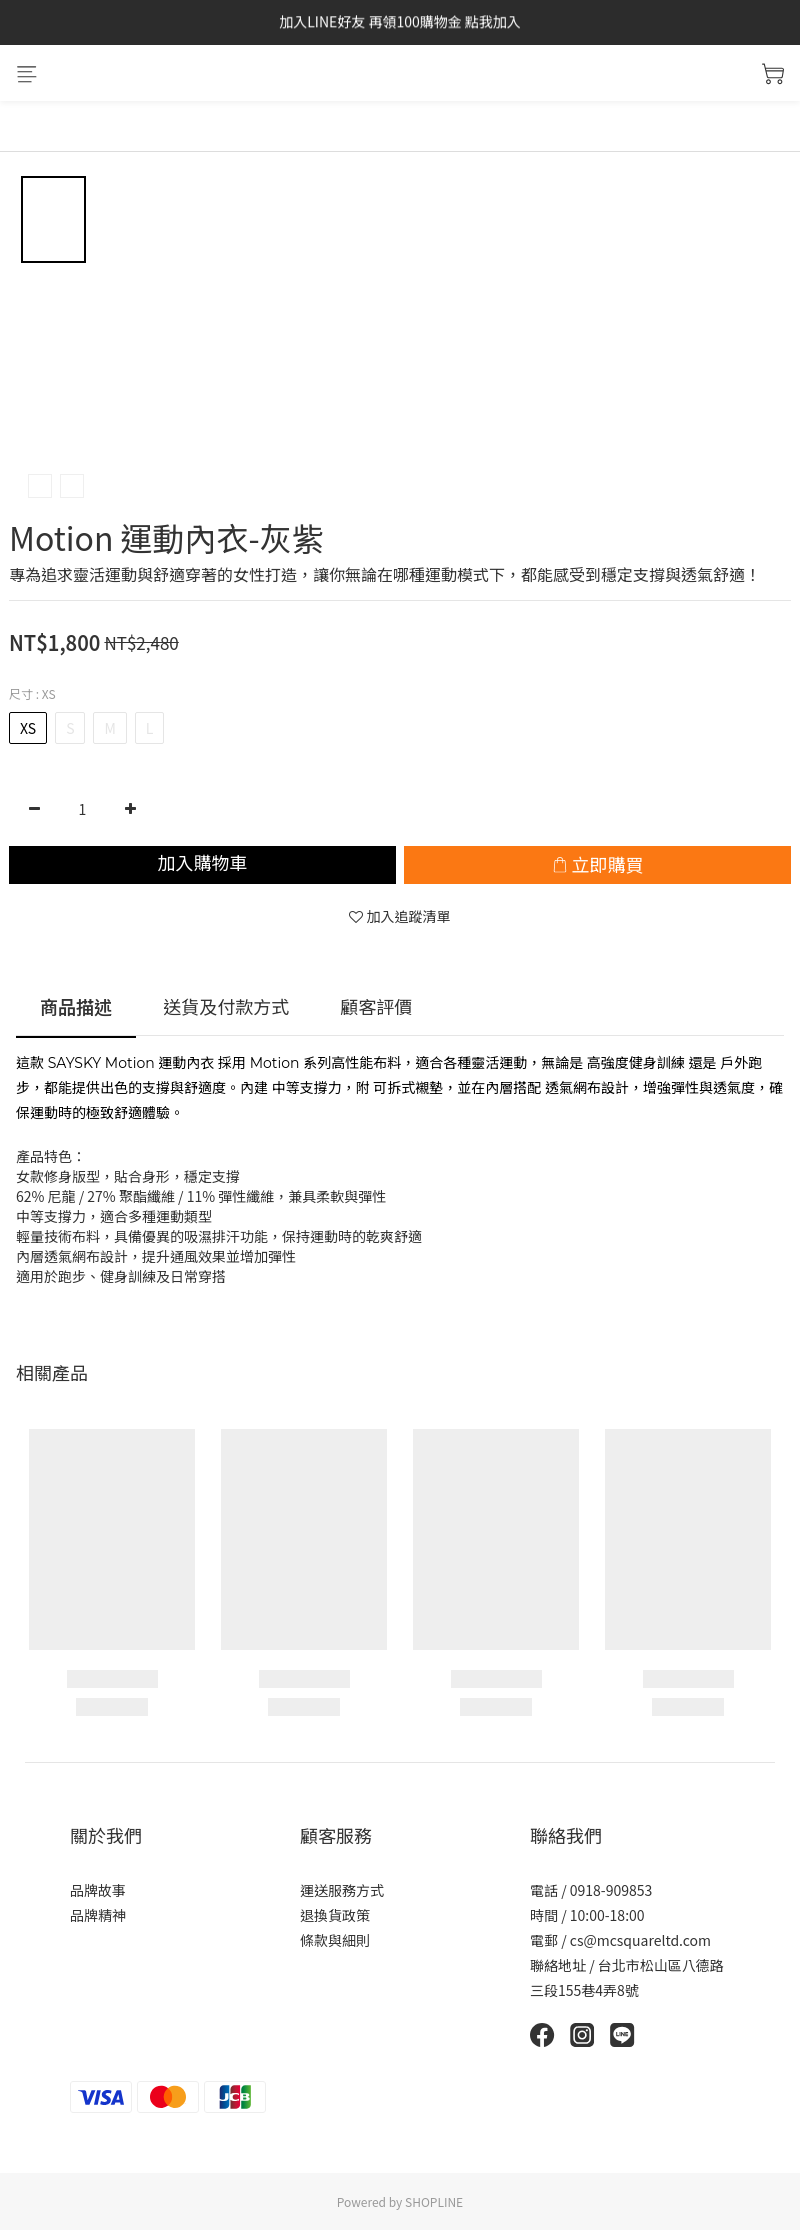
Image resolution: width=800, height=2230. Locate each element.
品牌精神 (98, 1915)
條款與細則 (335, 1940)
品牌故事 (98, 1890)
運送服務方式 (342, 1890)
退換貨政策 (335, 1915)
